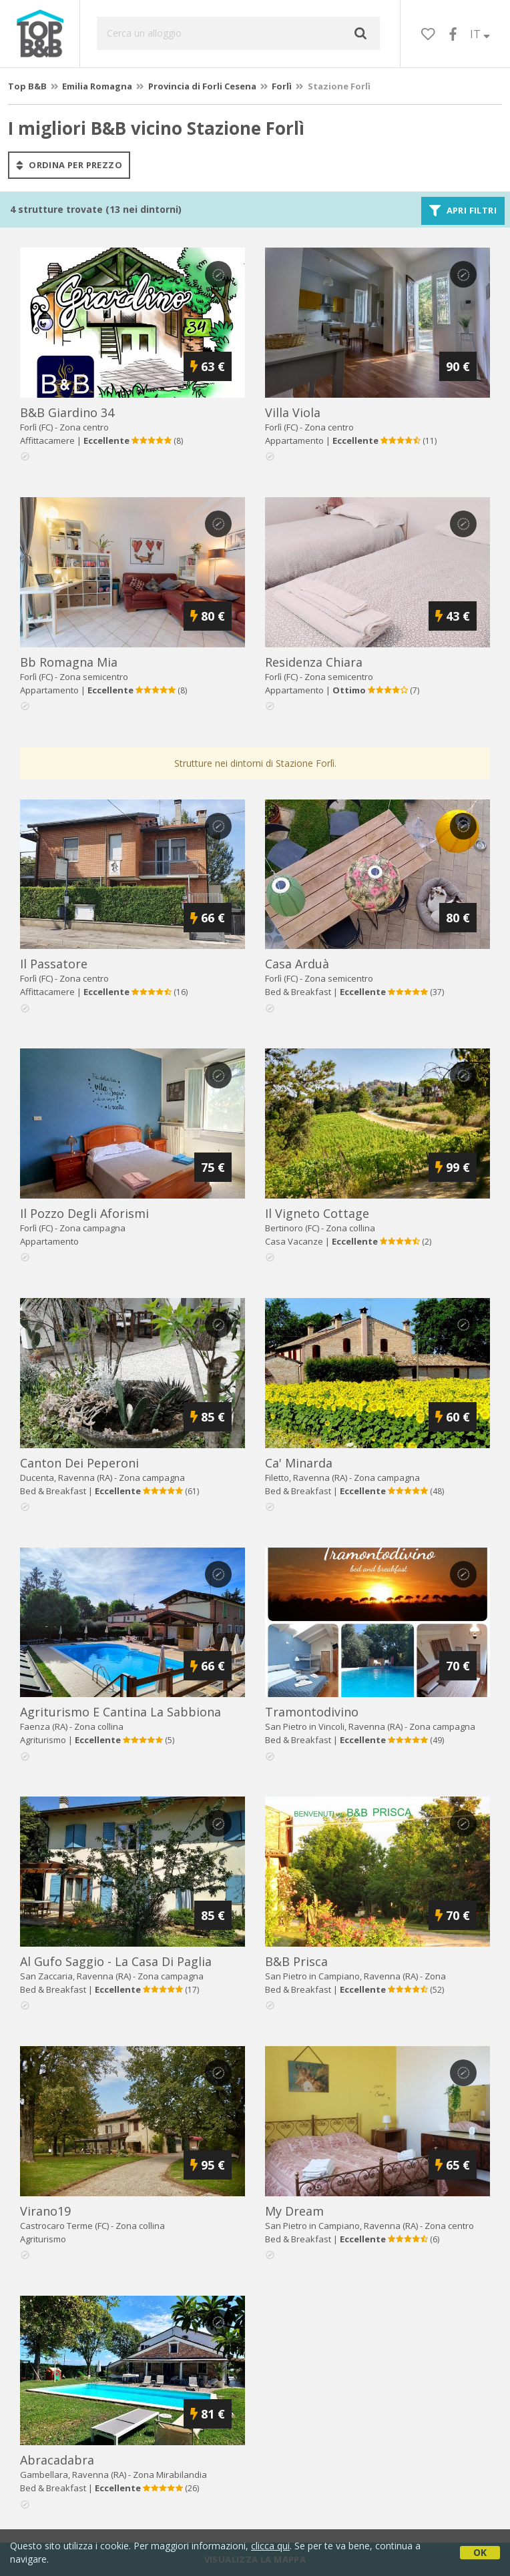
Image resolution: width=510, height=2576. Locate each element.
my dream (294, 2211)
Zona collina (350, 1228)
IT (480, 34)
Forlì (282, 86)
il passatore (53, 964)
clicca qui (270, 2545)
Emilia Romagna (97, 86)
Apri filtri (463, 211)
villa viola (292, 412)
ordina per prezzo (69, 165)
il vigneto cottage (317, 1213)
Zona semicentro (93, 677)
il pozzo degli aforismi (84, 1213)
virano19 (45, 2211)
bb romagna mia (68, 662)
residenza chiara (313, 662)
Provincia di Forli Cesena (202, 86)
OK (480, 2552)
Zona (170, 2475)
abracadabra (57, 2460)
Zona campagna (92, 1228)
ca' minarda (298, 1463)
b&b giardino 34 (67, 412)
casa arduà (297, 964)
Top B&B (27, 86)
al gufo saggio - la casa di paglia (116, 1961)
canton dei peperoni (79, 1463)
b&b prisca (296, 1961)
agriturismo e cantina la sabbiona (120, 1712)
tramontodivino (311, 1712)
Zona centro (84, 427)
